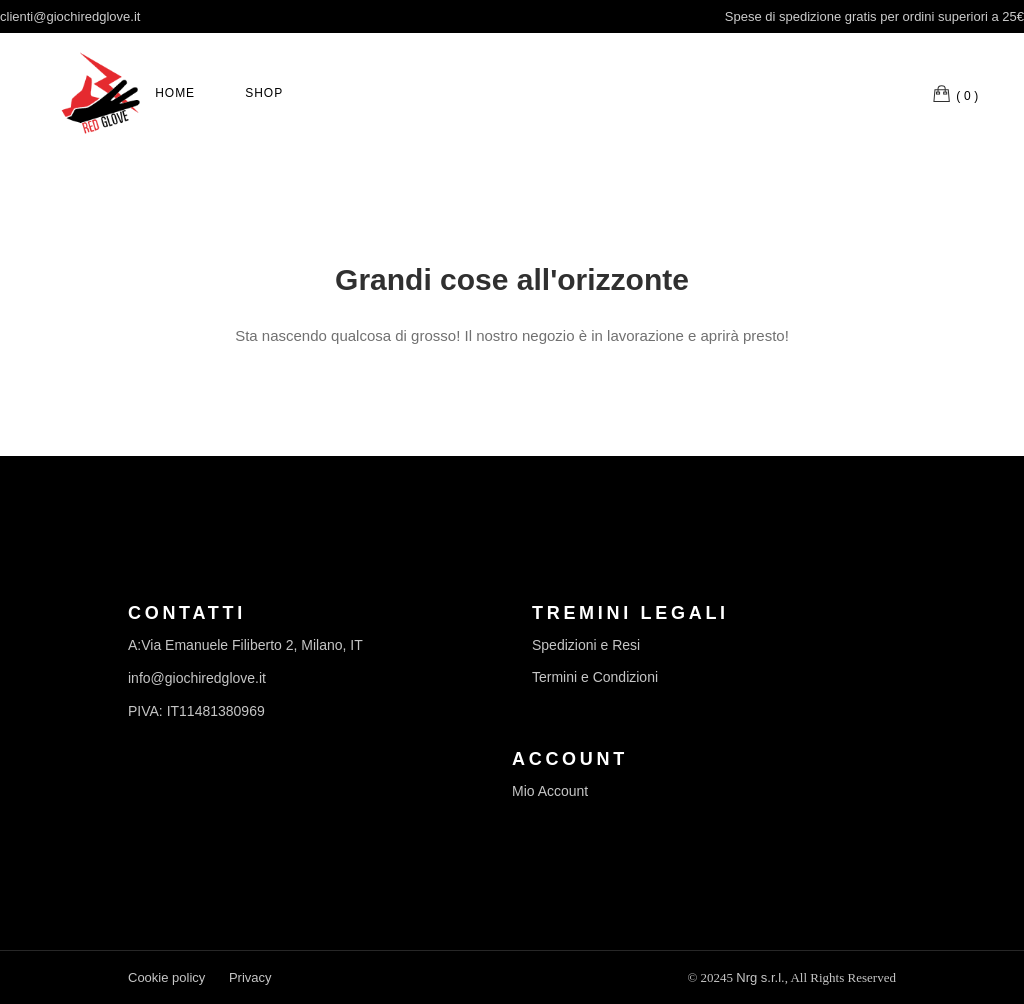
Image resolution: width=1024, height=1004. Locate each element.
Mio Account (550, 791)
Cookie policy (166, 977)
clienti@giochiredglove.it (70, 16)
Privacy (250, 977)
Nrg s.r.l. (760, 977)
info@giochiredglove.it (197, 678)
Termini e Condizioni (595, 677)
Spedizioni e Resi (586, 645)
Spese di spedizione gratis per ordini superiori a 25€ (874, 16)
